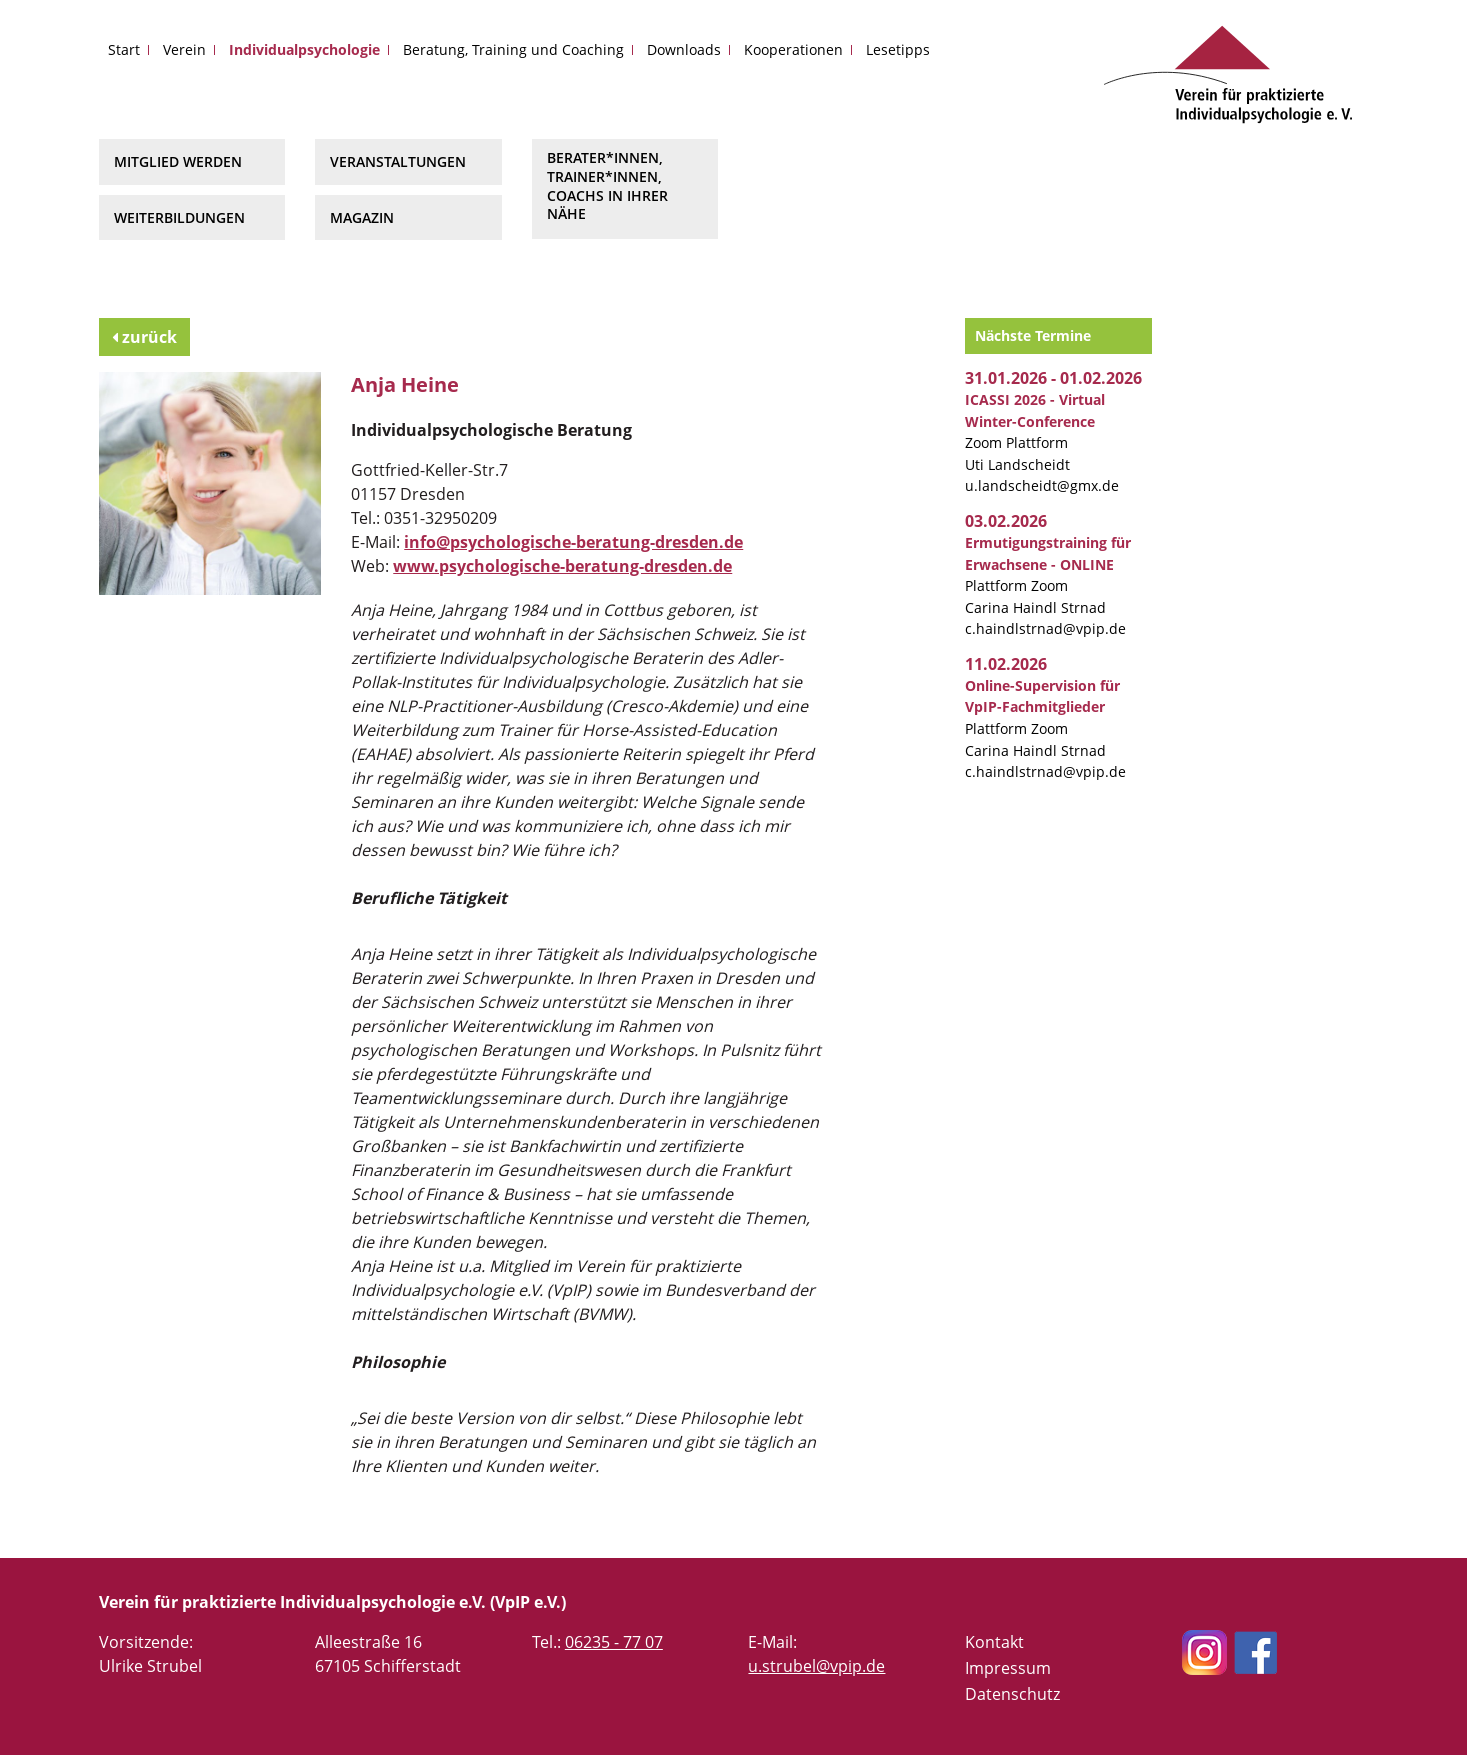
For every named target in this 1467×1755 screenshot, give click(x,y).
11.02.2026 (1006, 664)
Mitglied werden (178, 161)
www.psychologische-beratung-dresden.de (562, 566)
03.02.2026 (1006, 521)
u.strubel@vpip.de (816, 1666)
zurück (144, 337)
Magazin (362, 217)
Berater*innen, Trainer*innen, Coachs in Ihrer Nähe (607, 185)
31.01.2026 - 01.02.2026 (1053, 378)
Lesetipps (898, 49)
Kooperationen (793, 49)
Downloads (684, 49)
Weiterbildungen (179, 217)
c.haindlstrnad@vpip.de (1045, 628)
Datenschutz (1012, 1694)
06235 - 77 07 (614, 1642)
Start (124, 49)
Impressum (1008, 1668)
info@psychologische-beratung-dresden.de (573, 542)
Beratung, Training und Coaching (513, 49)
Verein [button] (184, 49)
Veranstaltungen (398, 161)
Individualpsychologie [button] (304, 49)
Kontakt (994, 1642)
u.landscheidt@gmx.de (1042, 485)
